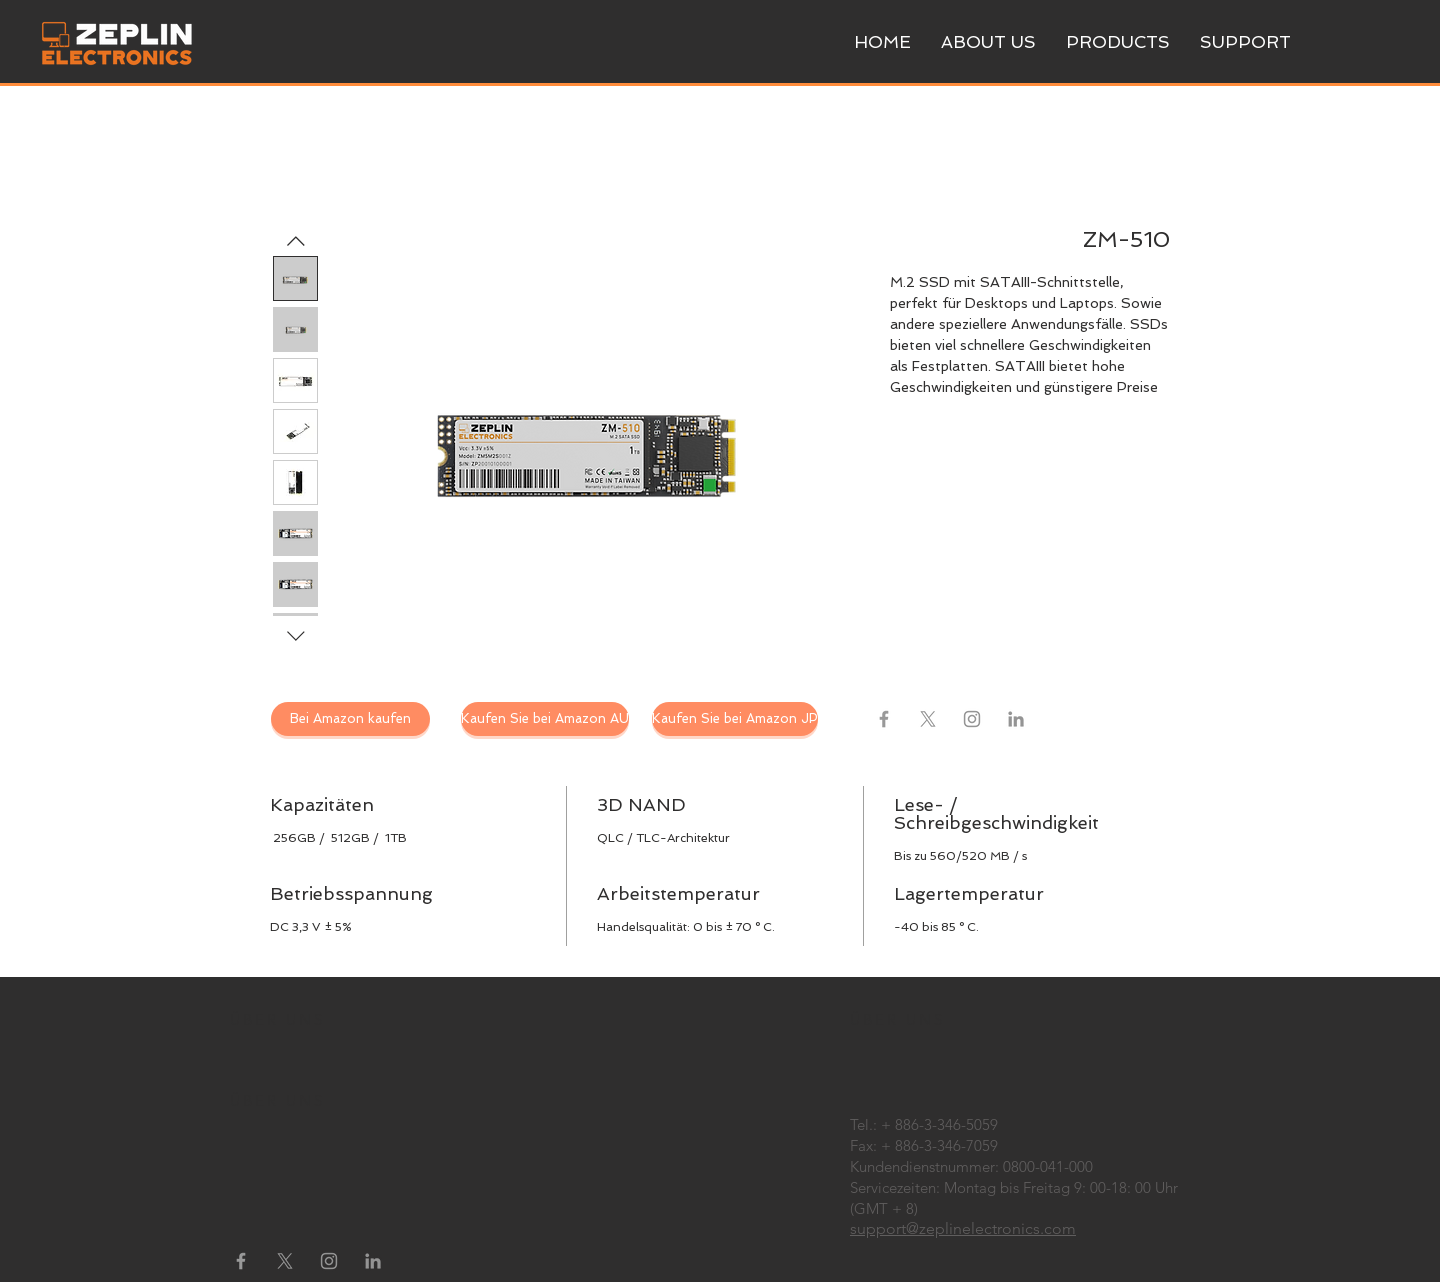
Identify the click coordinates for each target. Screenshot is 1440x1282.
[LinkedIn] (1016, 719)
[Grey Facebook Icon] (884, 719)
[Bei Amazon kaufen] (350, 719)
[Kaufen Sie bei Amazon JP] (735, 719)
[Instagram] (972, 719)
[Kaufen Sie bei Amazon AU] (545, 719)
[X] (928, 719)
